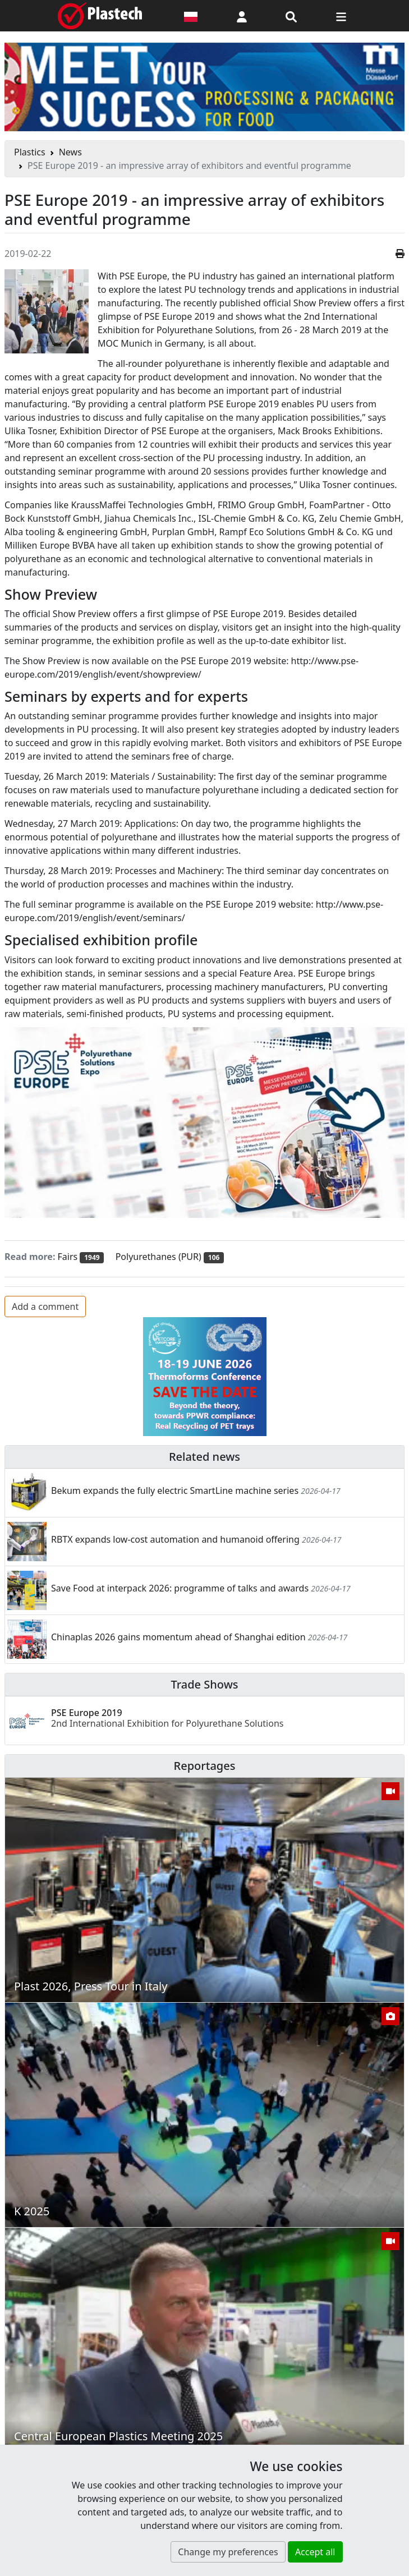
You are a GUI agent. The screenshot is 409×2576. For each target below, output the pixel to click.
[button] (241, 15)
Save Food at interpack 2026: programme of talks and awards (180, 1588)
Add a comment (45, 1306)
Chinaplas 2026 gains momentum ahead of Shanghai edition (178, 1637)
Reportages (205, 1765)
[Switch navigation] (341, 15)
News (70, 152)
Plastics (29, 152)
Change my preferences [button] (228, 2552)
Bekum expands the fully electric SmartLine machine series (174, 1490)
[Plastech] (100, 15)
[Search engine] (291, 15)
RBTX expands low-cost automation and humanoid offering (175, 1539)
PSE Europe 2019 (167, 1717)
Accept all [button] (315, 2552)
